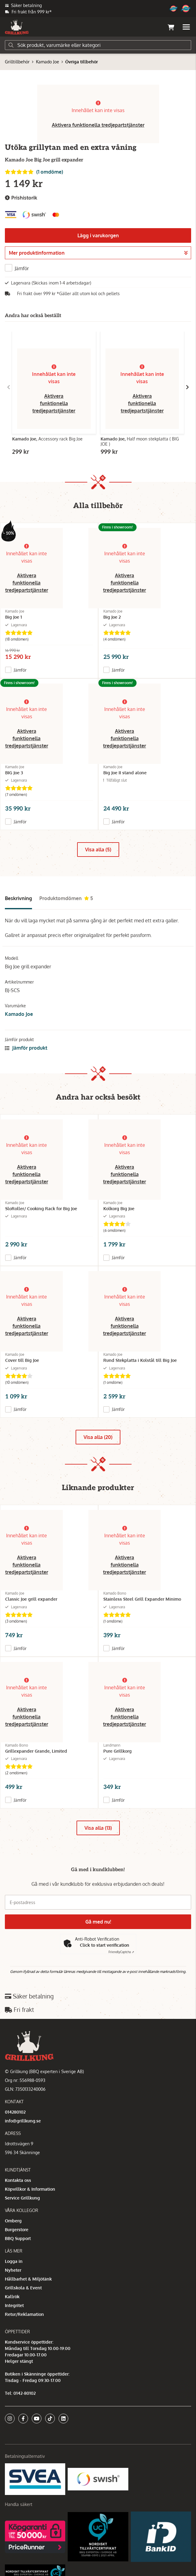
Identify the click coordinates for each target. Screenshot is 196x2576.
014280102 (15, 2112)
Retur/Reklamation (24, 2314)
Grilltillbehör (17, 61)
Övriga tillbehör (81, 61)
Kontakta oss (18, 2180)
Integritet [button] (14, 2305)
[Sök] (98, 45)
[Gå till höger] (187, 387)
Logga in (14, 2261)
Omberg (13, 2220)
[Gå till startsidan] (17, 27)
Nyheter (13, 2270)
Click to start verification (104, 1945)
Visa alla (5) (98, 849)
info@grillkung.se (23, 2120)
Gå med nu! (98, 1922)
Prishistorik (21, 198)
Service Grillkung (22, 2197)
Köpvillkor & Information (30, 2189)
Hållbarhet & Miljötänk (28, 2278)
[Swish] (98, 2478)
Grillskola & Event (23, 2287)
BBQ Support (18, 2238)
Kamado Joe (47, 61)
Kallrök (12, 2296)
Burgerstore (16, 2229)
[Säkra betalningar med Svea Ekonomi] (35, 2478)
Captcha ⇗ (121, 1952)
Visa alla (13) (98, 1828)
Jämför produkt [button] (26, 1048)
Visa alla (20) (98, 1437)
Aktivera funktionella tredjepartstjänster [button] (98, 125)
